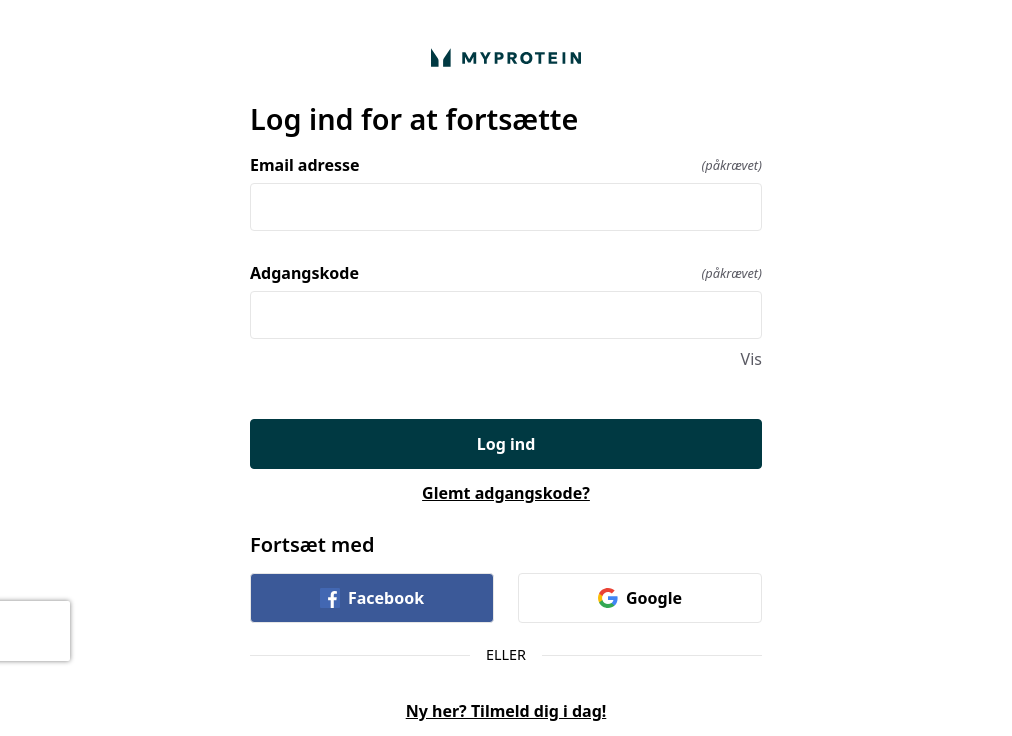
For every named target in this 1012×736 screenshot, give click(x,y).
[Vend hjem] (506, 57)
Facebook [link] (372, 598)
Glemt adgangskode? (506, 493)
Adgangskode (506, 273)
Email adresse (506, 165)
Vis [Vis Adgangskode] (751, 359)
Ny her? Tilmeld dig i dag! (506, 711)
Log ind (506, 444)
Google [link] (640, 598)
